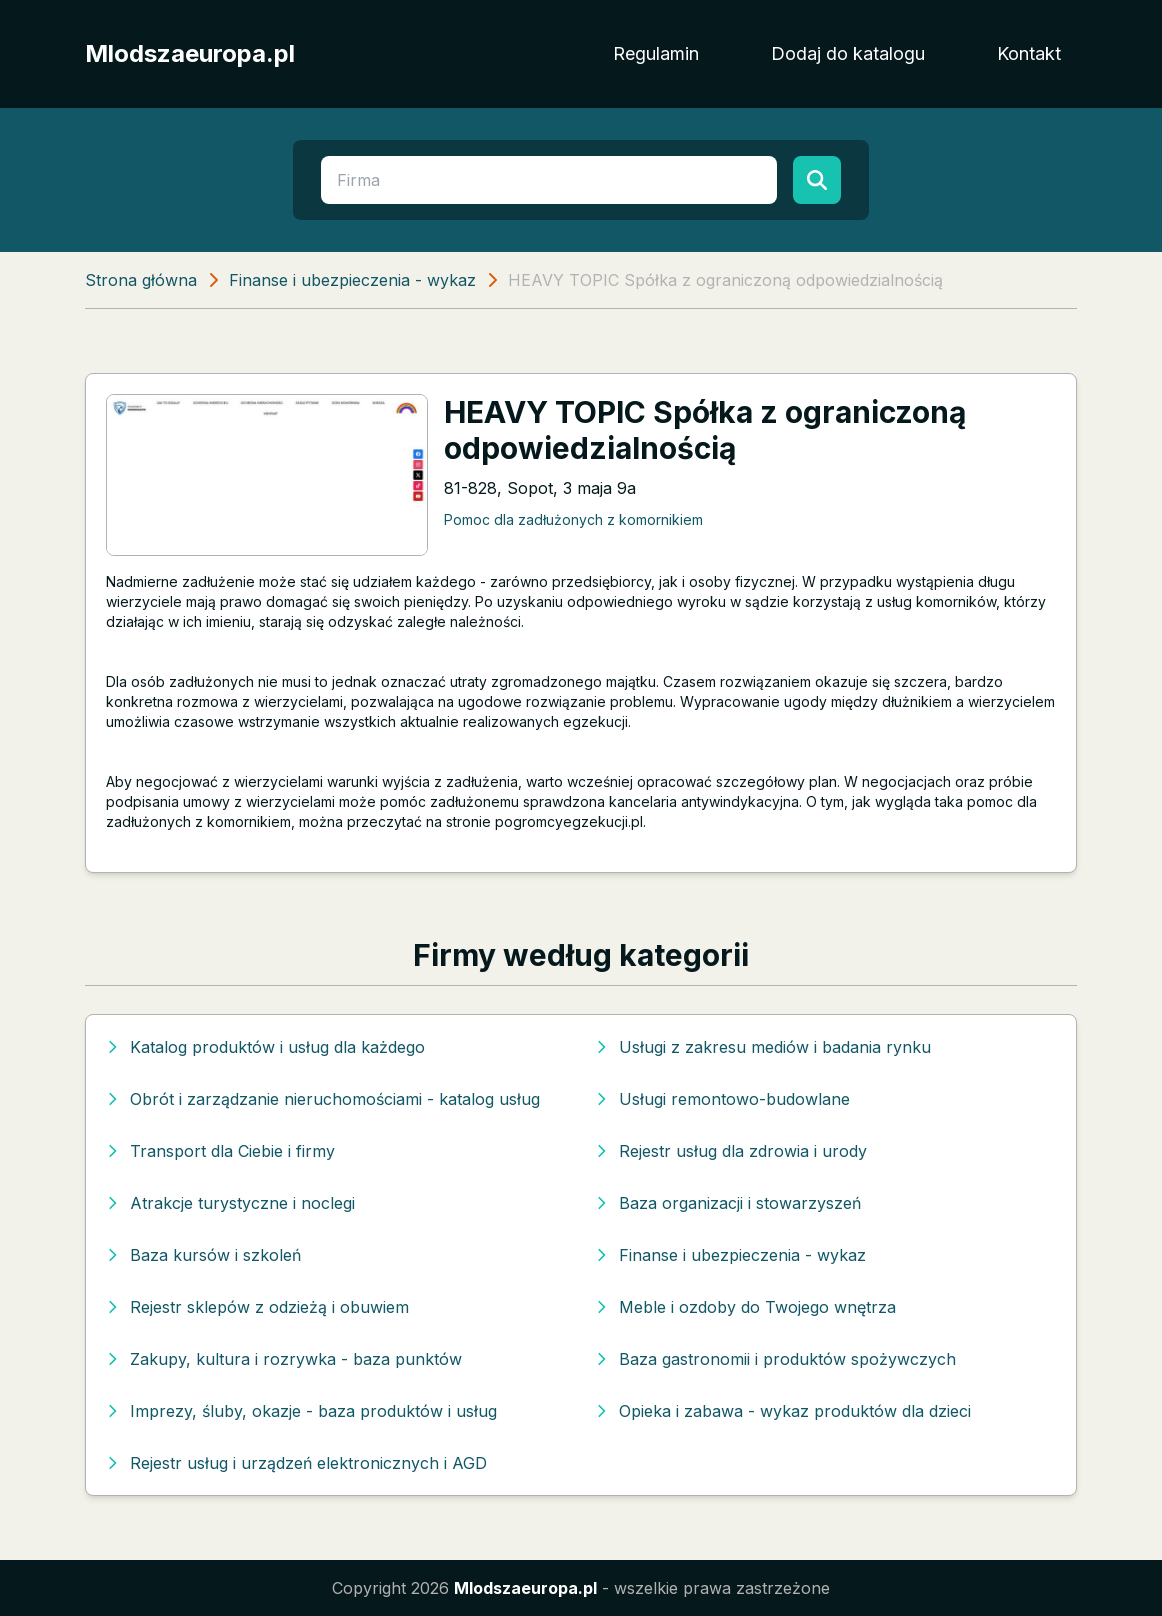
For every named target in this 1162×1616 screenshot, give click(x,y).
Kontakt (1029, 53)
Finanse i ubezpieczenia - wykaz (352, 280)
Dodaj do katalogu (848, 53)
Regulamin (656, 53)
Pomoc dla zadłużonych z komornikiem (573, 519)
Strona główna (141, 280)
